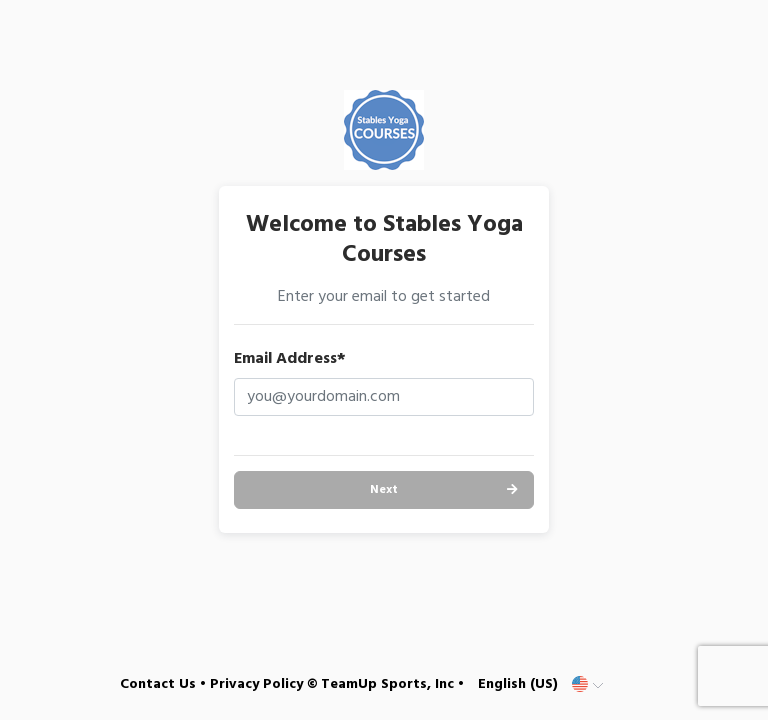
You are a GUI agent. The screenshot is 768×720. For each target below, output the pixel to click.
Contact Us (158, 684)
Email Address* (290, 359)
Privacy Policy (256, 684)
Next (384, 490)
